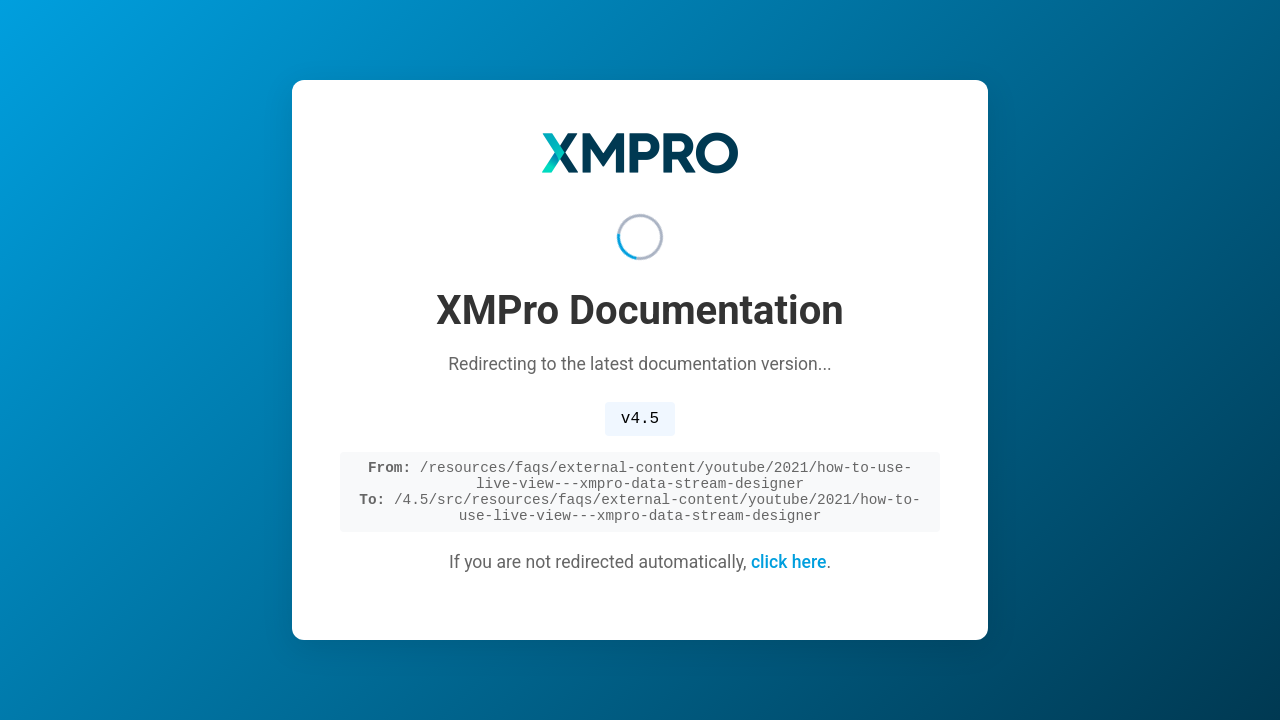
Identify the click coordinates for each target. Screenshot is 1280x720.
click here (789, 570)
